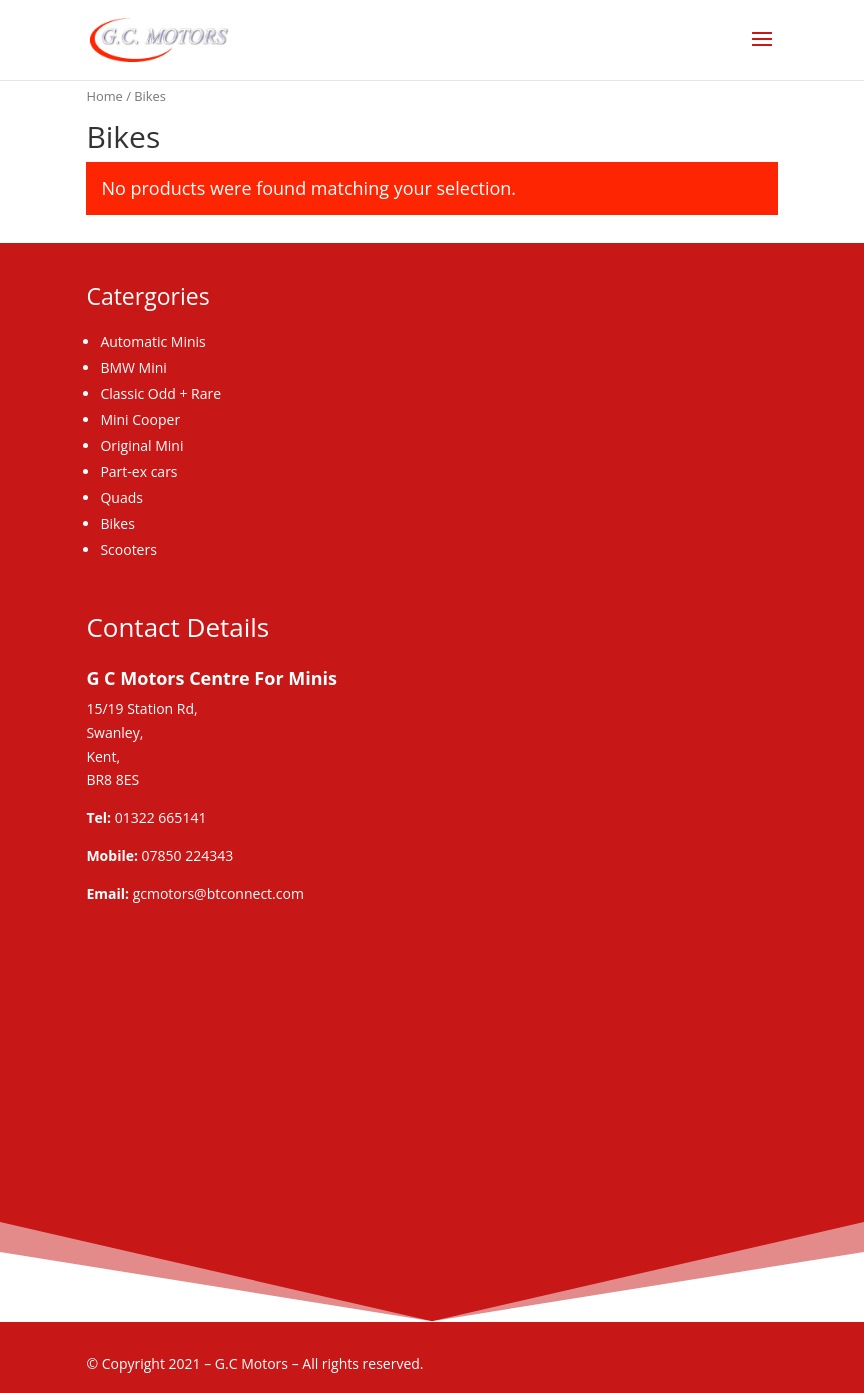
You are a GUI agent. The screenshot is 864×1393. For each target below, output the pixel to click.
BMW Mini (133, 367)
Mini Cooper (140, 419)
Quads (121, 497)
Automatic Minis (152, 341)
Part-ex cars (138, 471)
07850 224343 (188, 855)
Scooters (128, 549)
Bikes (117, 523)
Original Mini (141, 445)
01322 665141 (161, 817)
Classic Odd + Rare (160, 393)
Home (104, 96)
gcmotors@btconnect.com (218, 893)
